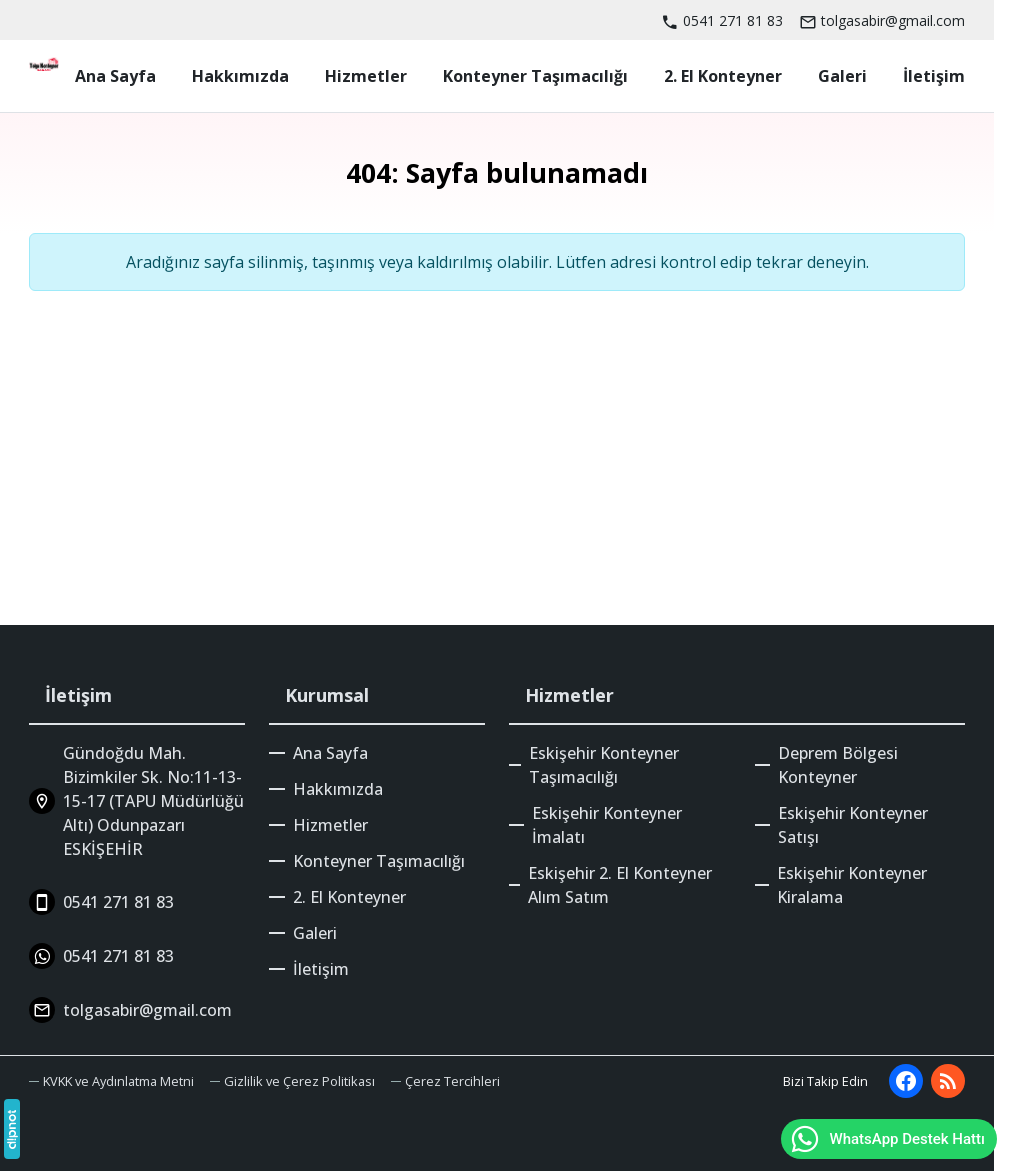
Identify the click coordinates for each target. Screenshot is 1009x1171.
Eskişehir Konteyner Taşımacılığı (604, 765)
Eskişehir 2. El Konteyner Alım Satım (620, 885)
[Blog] (948, 1081)
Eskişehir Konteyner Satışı (853, 825)
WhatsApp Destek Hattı (887, 1139)
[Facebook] (906, 1081)
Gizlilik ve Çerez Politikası (299, 1081)
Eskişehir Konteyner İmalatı (607, 825)
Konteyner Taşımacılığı (379, 861)
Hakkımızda (338, 789)
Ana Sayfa (330, 753)
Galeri (315, 933)
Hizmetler (330, 825)
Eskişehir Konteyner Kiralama (852, 885)
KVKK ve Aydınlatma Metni (118, 1081)
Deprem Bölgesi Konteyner (838, 765)
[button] (445, 1081)
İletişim (321, 969)
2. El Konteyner (349, 897)
